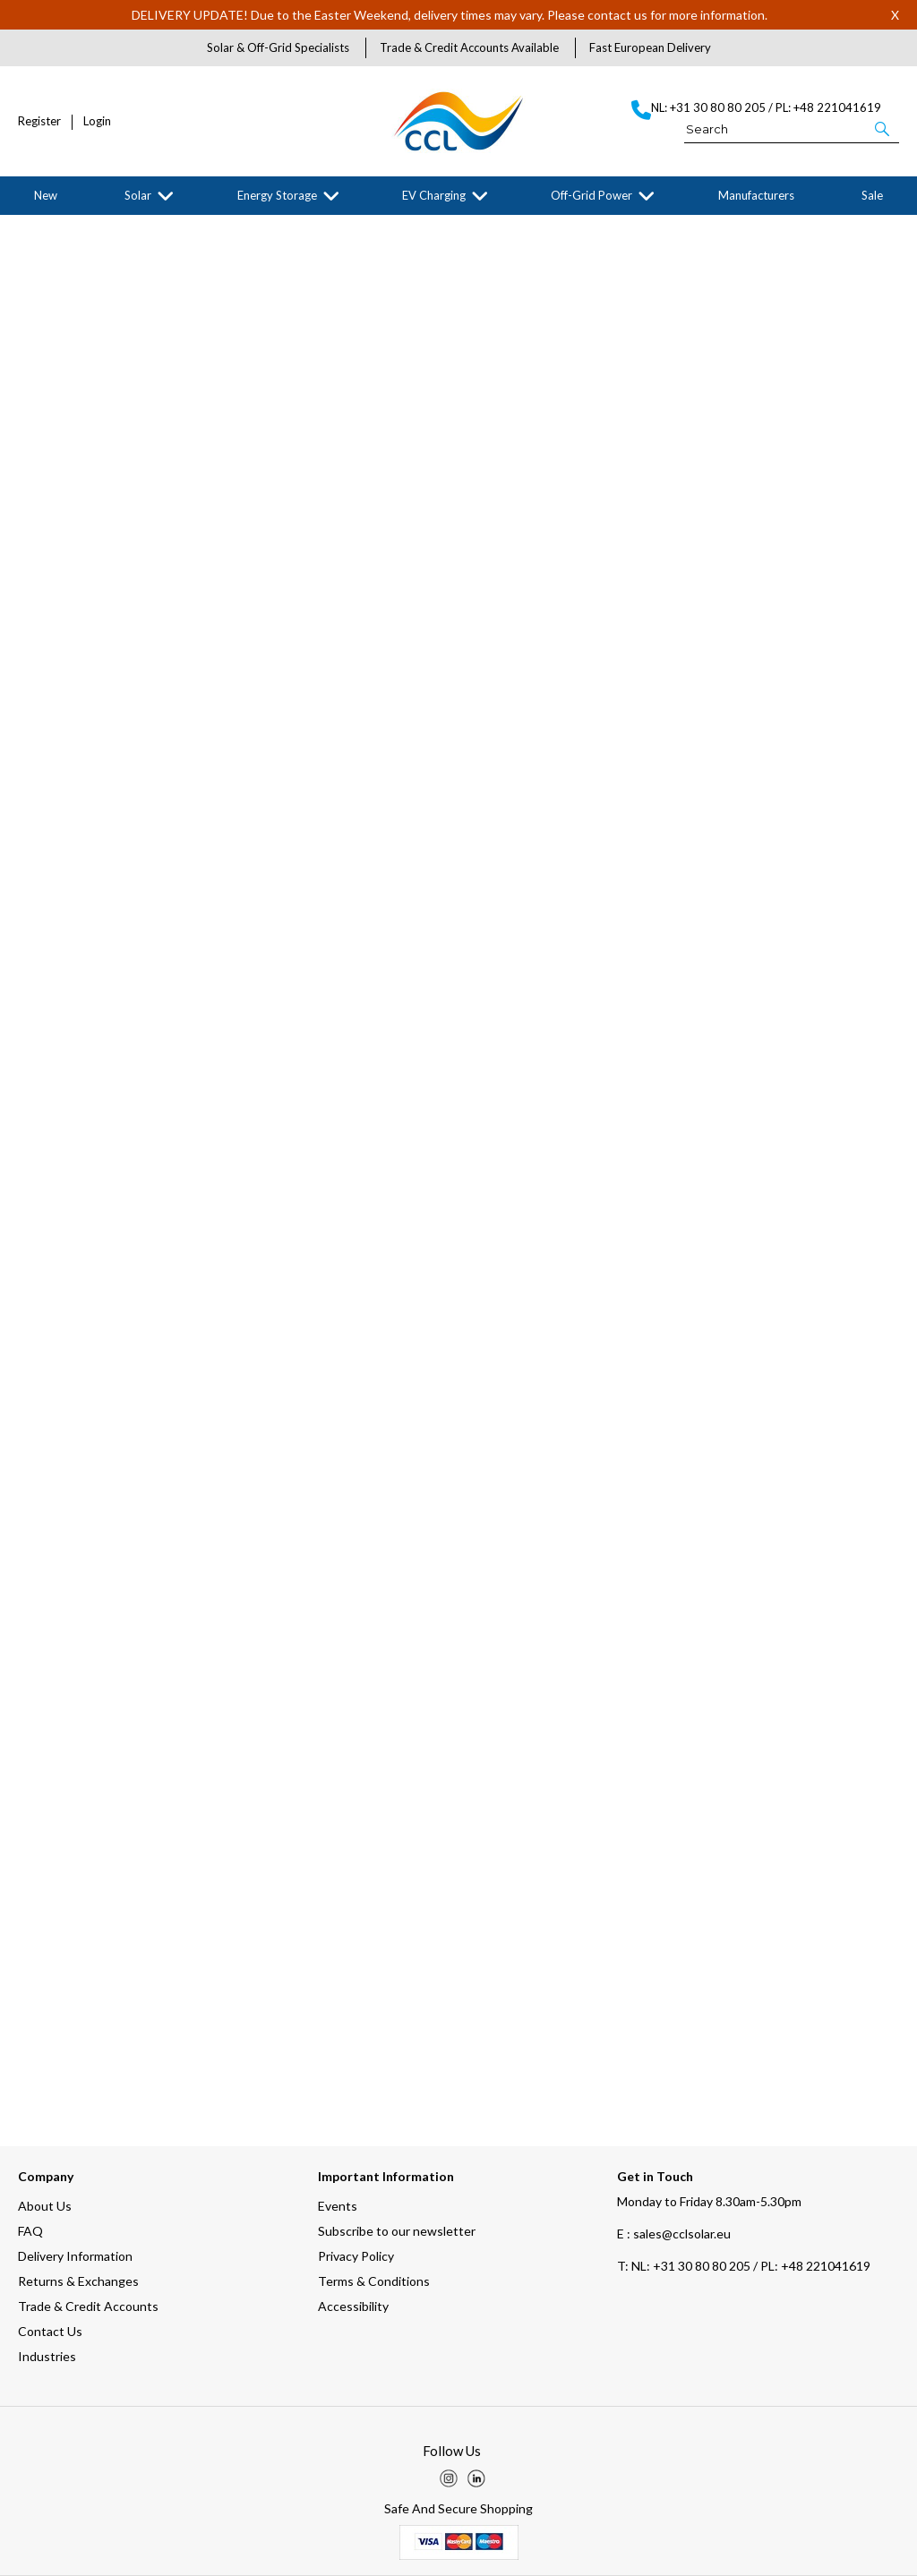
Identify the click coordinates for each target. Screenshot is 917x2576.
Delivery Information (75, 2256)
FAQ (30, 2230)
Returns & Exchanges (78, 2281)
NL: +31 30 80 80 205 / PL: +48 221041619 (743, 2265)
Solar (137, 195)
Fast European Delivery (650, 47)
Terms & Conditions (374, 2281)
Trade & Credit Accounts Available (469, 47)
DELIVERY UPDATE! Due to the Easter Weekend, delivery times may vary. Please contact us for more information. (449, 14)
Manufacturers (756, 195)
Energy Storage (277, 195)
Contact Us (50, 2331)
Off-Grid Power (591, 195)
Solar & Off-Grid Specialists (278, 47)
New (45, 195)
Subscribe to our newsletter (397, 2230)
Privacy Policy (356, 2256)
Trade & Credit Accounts (88, 2306)
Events (337, 2205)
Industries (47, 2356)
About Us (45, 2205)
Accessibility (353, 2306)
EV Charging (434, 195)
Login (97, 121)
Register (39, 121)
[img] (449, 2478)
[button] (883, 128)
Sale (872, 195)
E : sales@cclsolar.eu (674, 2233)
